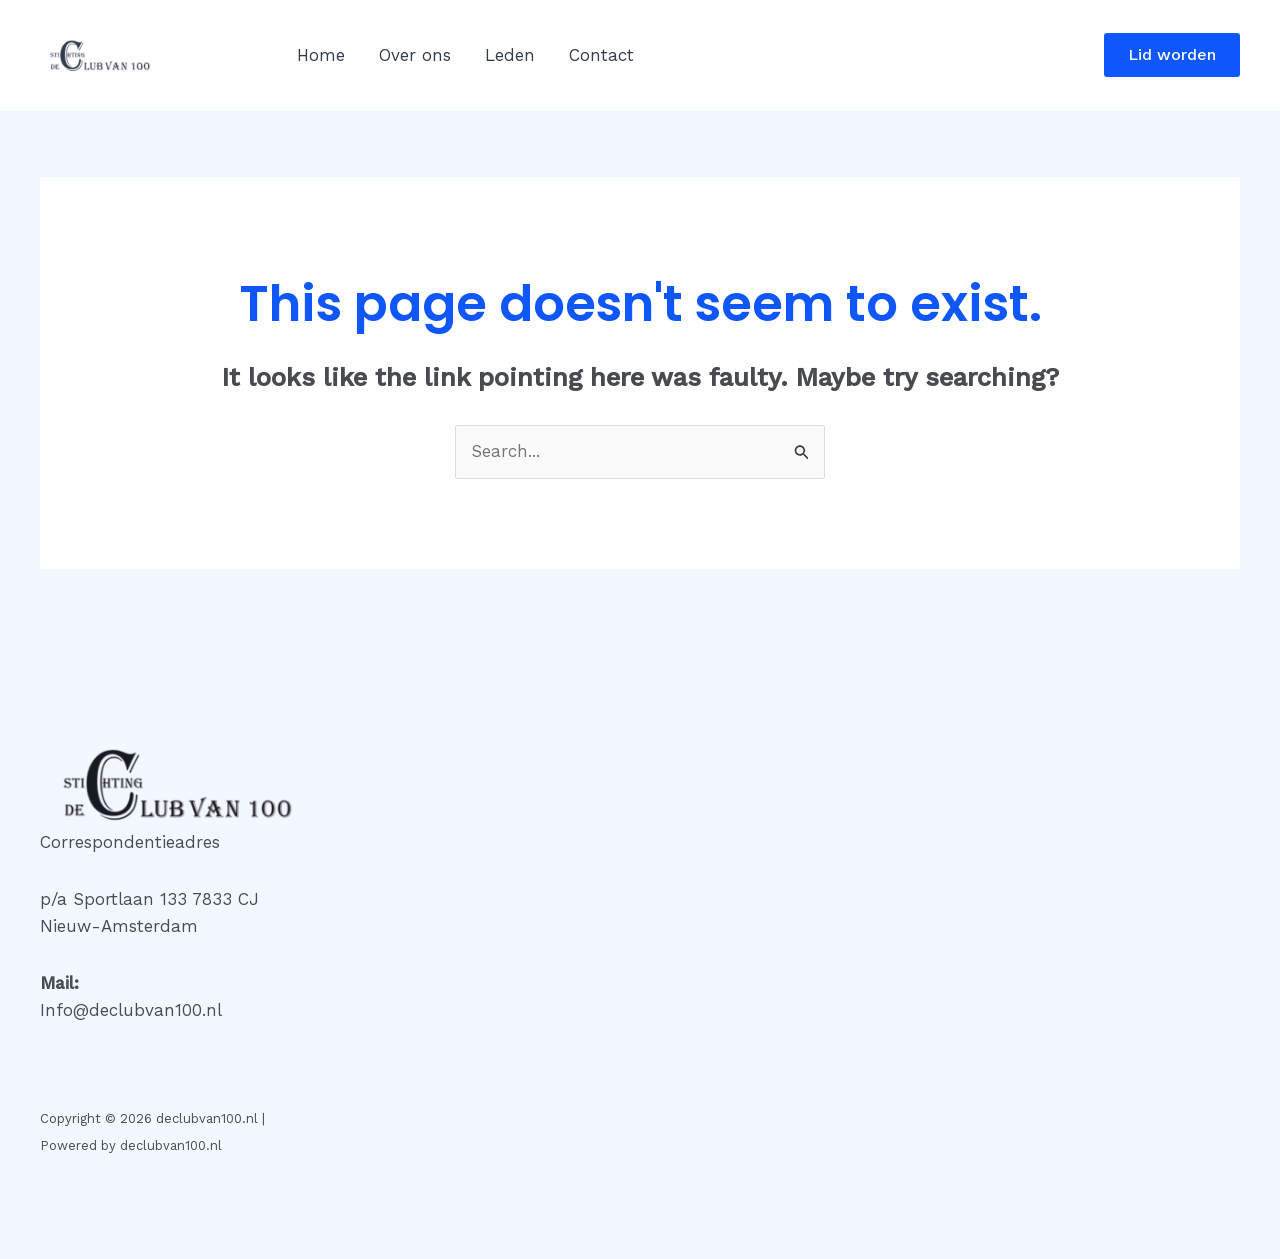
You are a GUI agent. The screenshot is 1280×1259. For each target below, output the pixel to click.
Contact (601, 55)
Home (321, 55)
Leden (510, 55)
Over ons (415, 55)
